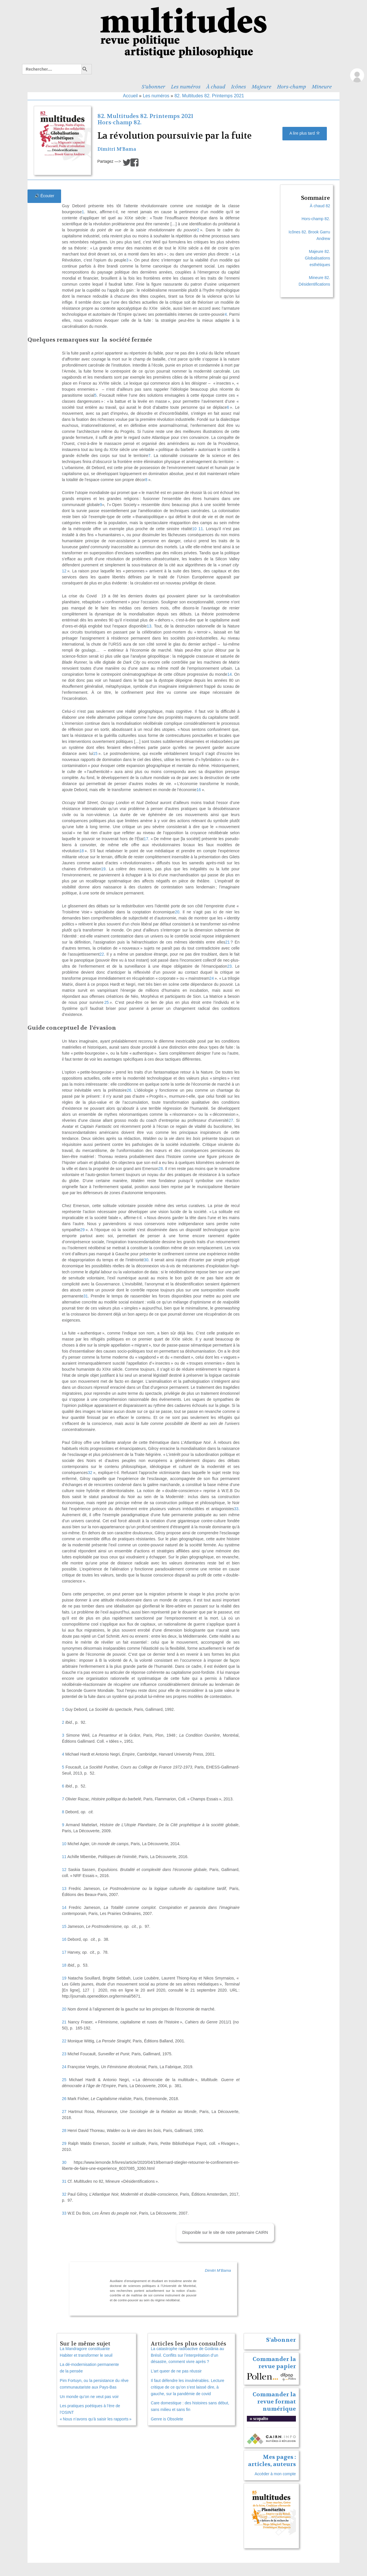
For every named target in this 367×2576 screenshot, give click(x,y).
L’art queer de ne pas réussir (176, 2371)
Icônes (238, 86)
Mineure (322, 86)
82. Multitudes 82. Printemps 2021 (209, 95)
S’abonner (153, 86)
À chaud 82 (320, 206)
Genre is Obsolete (167, 2419)
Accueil (130, 95)
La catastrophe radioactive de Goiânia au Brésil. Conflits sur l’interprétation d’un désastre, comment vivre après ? (187, 2355)
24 (64, 2066)
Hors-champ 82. (119, 122)
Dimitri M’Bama (116, 149)
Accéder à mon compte (275, 2474)
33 (64, 2213)
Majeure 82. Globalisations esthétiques (317, 258)
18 (64, 1965)
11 (64, 1856)
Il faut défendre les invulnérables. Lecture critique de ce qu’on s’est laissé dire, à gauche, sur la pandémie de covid (187, 2387)
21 (64, 2022)
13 (64, 1888)
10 (64, 1843)
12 (64, 1869)
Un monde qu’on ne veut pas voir (89, 2396)
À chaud (215, 86)
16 (64, 1939)
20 (64, 2009)
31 (64, 2181)
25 (64, 2079)
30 (64, 2162)
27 (64, 2111)
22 (64, 2041)
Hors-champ (291, 86)
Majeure (261, 86)
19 (64, 1978)
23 (64, 2054)
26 (64, 2098)
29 (64, 2143)
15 (64, 1926)
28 (64, 2130)
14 (64, 1907)
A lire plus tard (304, 133)
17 (64, 1952)
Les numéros (185, 86)
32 (64, 2194)
